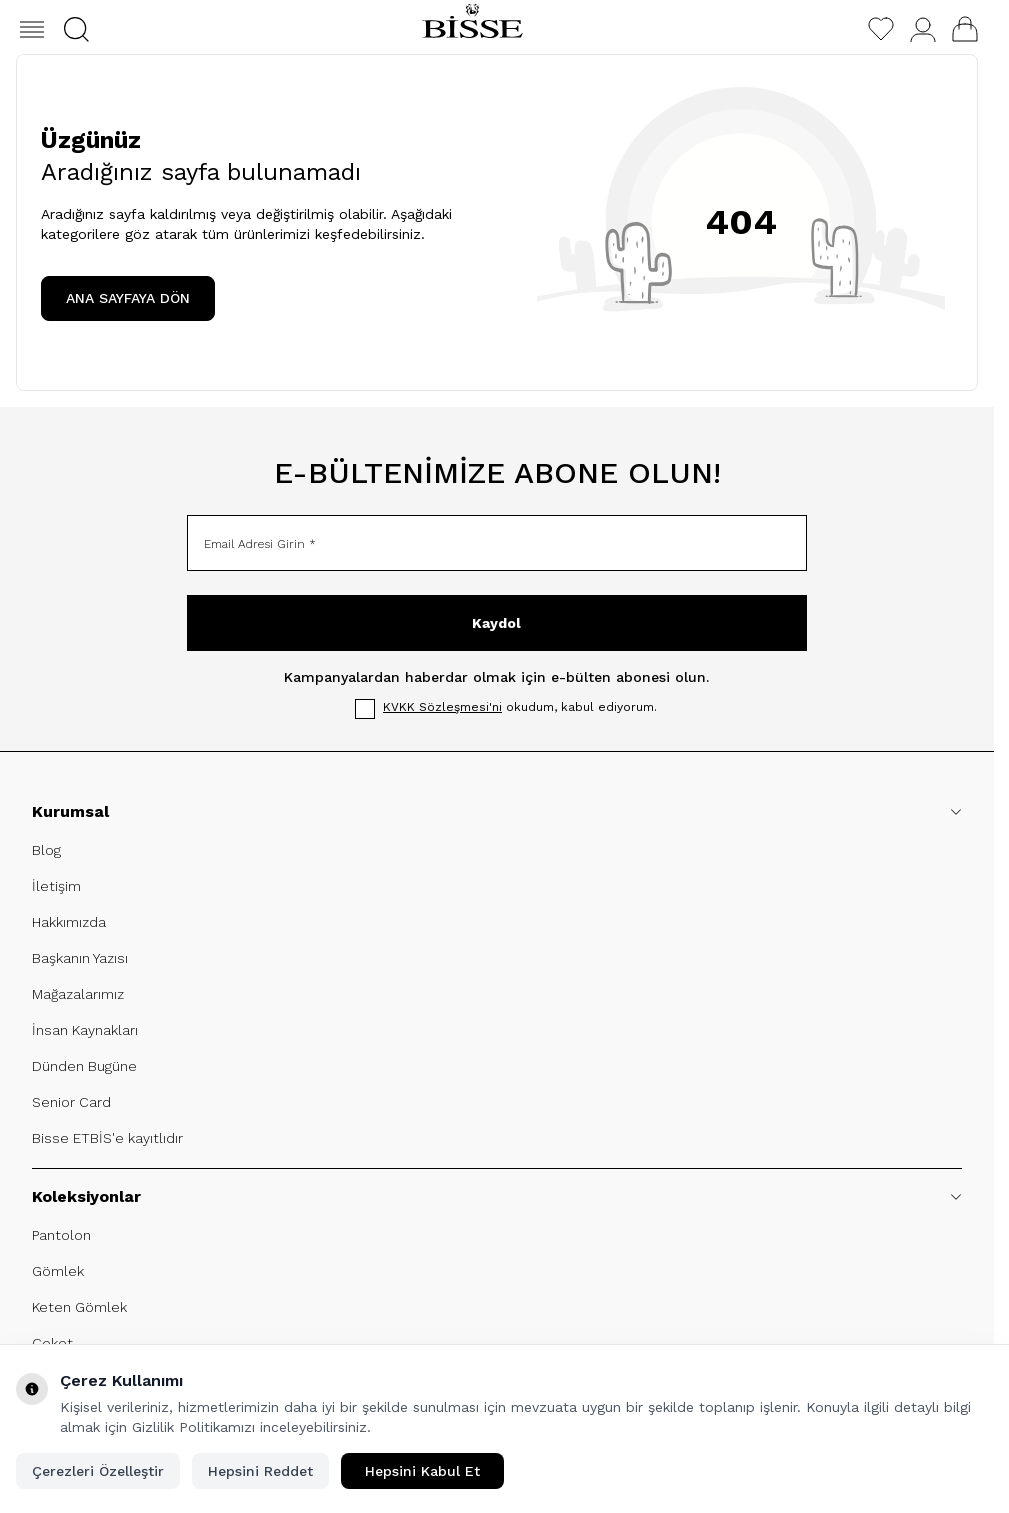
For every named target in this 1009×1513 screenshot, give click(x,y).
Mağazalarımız (78, 994)
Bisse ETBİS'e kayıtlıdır (107, 1138)
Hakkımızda (69, 922)
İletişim (56, 886)
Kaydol (496, 623)
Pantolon (61, 1235)
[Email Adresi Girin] (497, 543)
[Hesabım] (923, 29)
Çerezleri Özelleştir (98, 1471)
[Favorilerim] (881, 29)
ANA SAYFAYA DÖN (128, 298)
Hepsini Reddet (260, 1471)
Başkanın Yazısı (80, 958)
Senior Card (71, 1102)
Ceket (52, 1343)
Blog (46, 850)
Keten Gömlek (79, 1307)
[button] (76, 29)
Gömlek (58, 1271)
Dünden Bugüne (84, 1066)
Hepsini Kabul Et (422, 1471)
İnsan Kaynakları (85, 1030)
